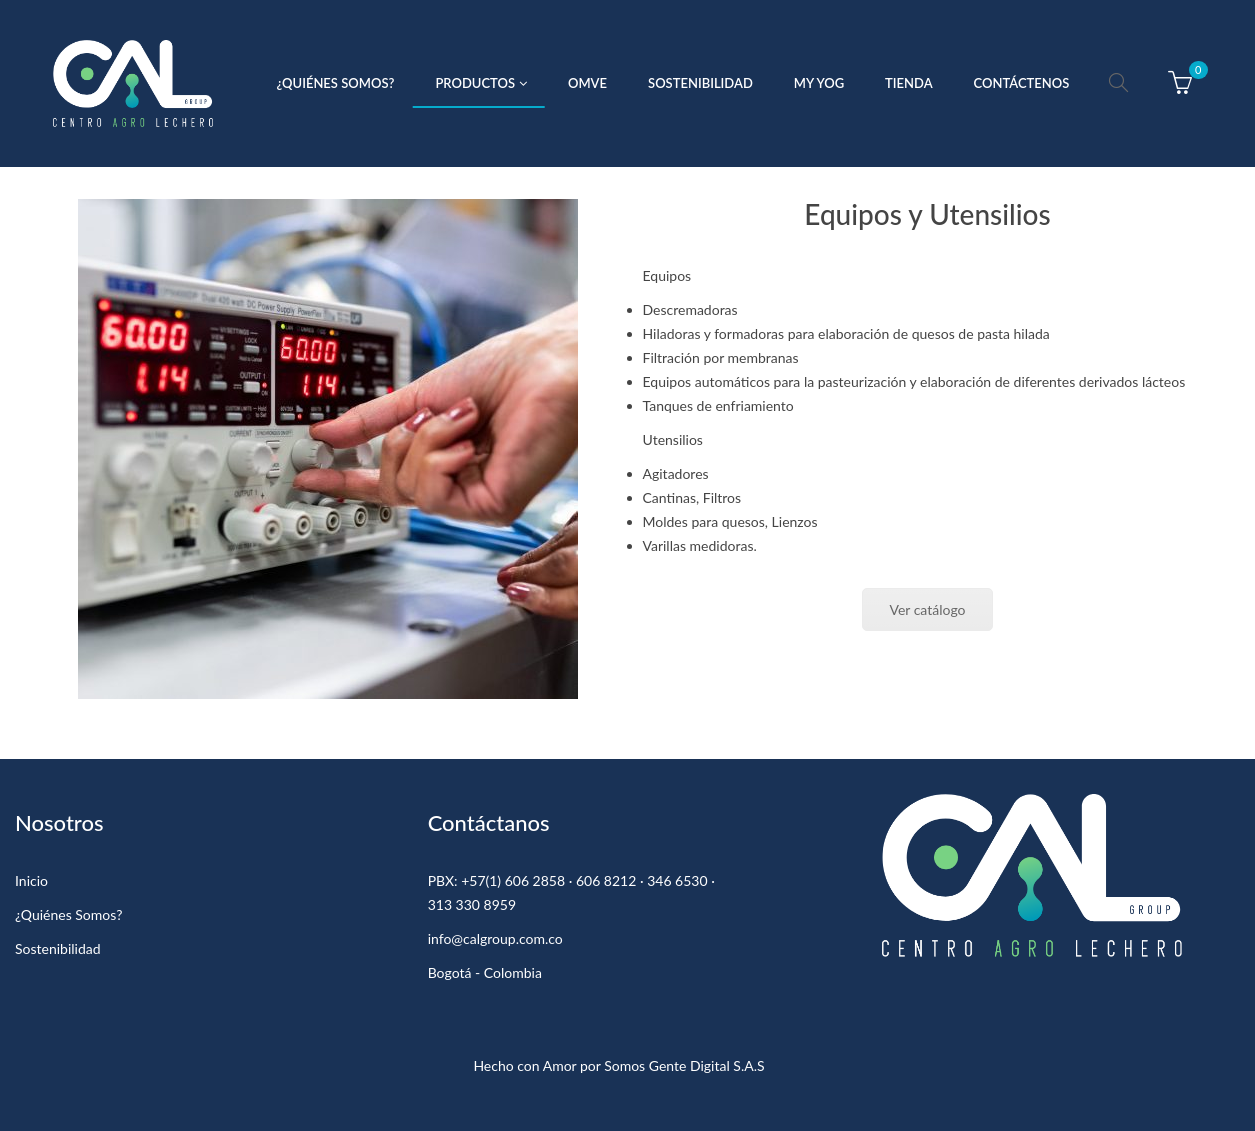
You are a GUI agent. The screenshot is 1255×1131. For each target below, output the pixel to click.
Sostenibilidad (58, 948)
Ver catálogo (927, 609)
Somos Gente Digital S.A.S (684, 1065)
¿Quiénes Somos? (68, 914)
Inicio (31, 880)
